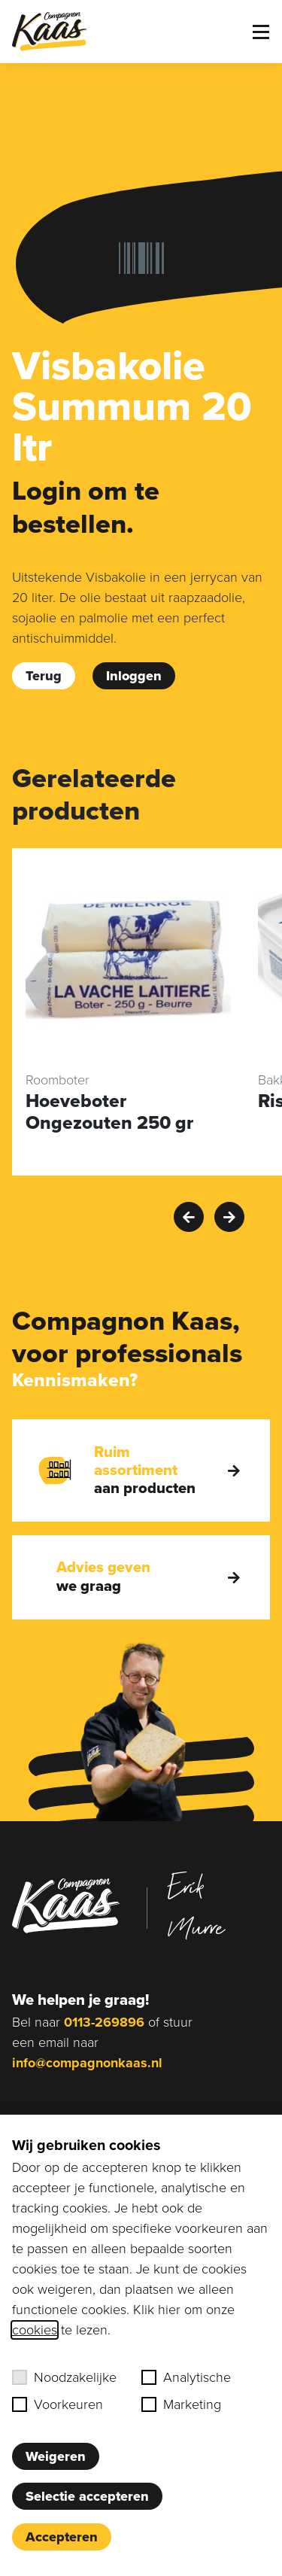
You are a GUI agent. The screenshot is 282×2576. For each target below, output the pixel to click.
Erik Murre (196, 1906)
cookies (34, 2330)
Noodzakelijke (64, 2377)
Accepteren (62, 2537)
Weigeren (56, 2456)
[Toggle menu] (261, 32)
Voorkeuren (57, 2404)
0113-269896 (104, 2022)
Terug (44, 676)
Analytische (186, 2377)
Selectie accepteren (87, 2496)
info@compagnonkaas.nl (87, 2062)
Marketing (181, 2404)
